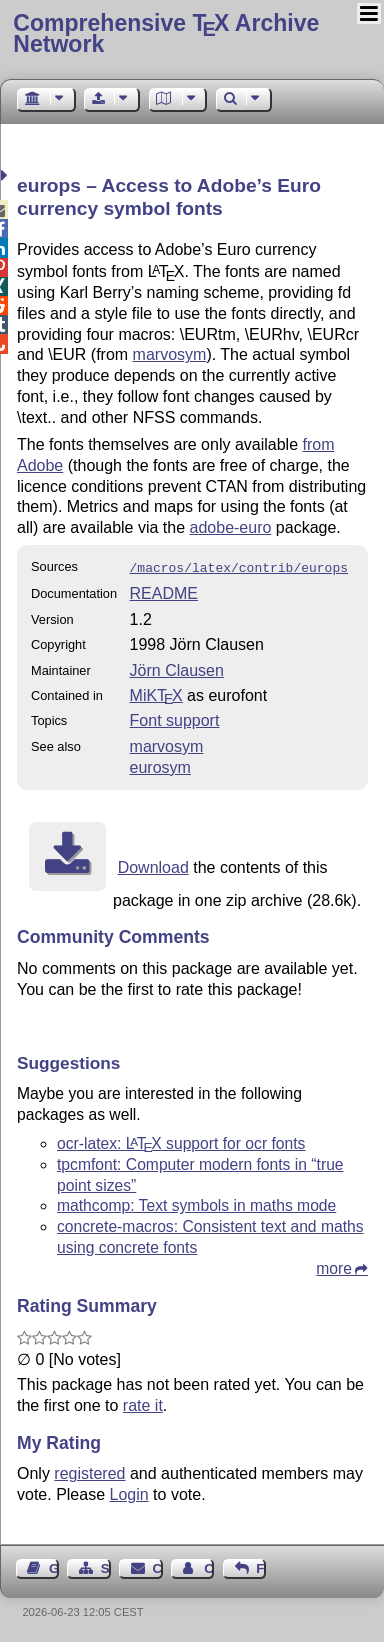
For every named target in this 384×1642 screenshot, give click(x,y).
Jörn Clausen (177, 668)
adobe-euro (231, 527)
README (164, 591)
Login (129, 1492)
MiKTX (156, 693)
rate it (143, 1403)
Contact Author (209, 1566)
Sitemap (106, 1566)
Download (153, 865)
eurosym (160, 765)
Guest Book (54, 1566)
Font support (175, 718)
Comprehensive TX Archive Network (166, 33)
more (334, 1266)
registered (89, 1471)
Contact (158, 1566)
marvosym (170, 354)
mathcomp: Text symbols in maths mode (196, 1203)
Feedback (261, 1566)
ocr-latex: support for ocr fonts (181, 1141)
